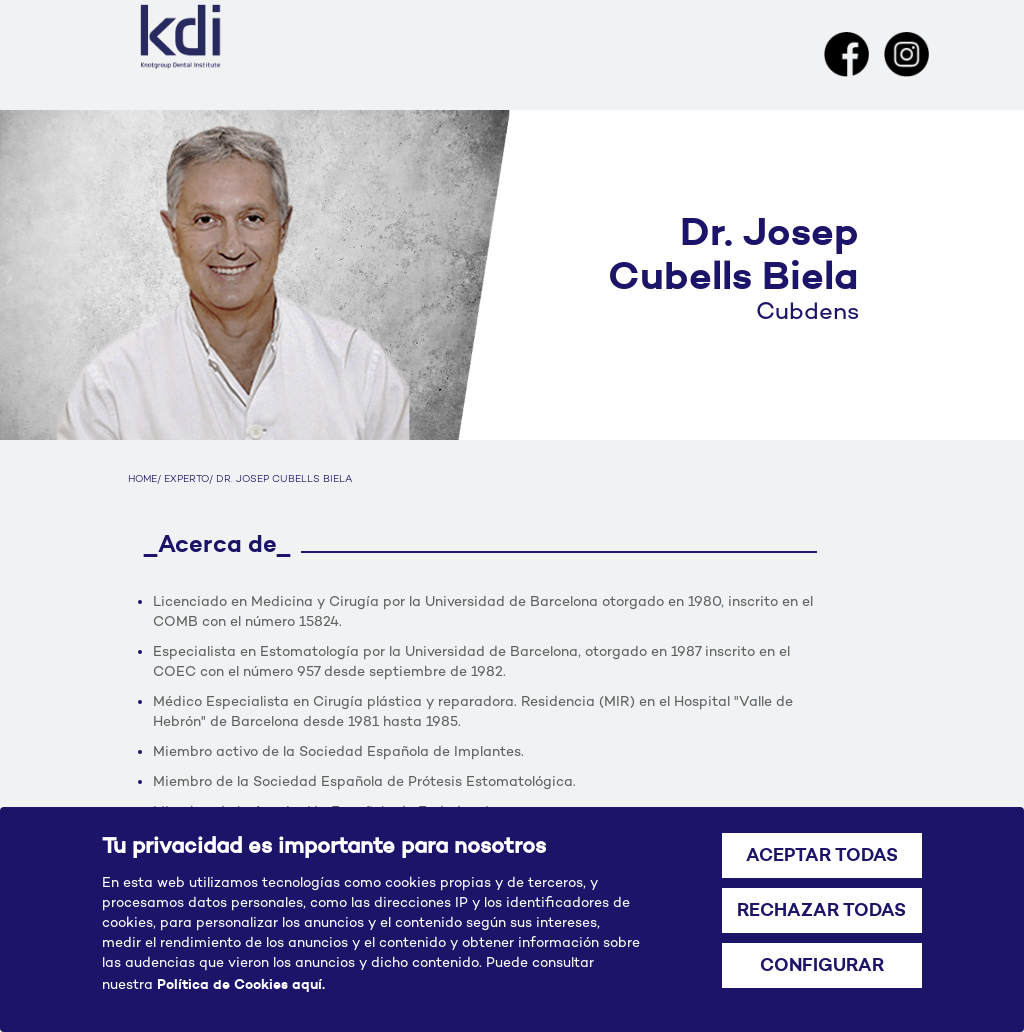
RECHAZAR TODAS (821, 909)
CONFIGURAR (822, 964)
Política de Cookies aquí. (241, 984)
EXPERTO (186, 480)
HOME (142, 480)
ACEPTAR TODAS (822, 854)
